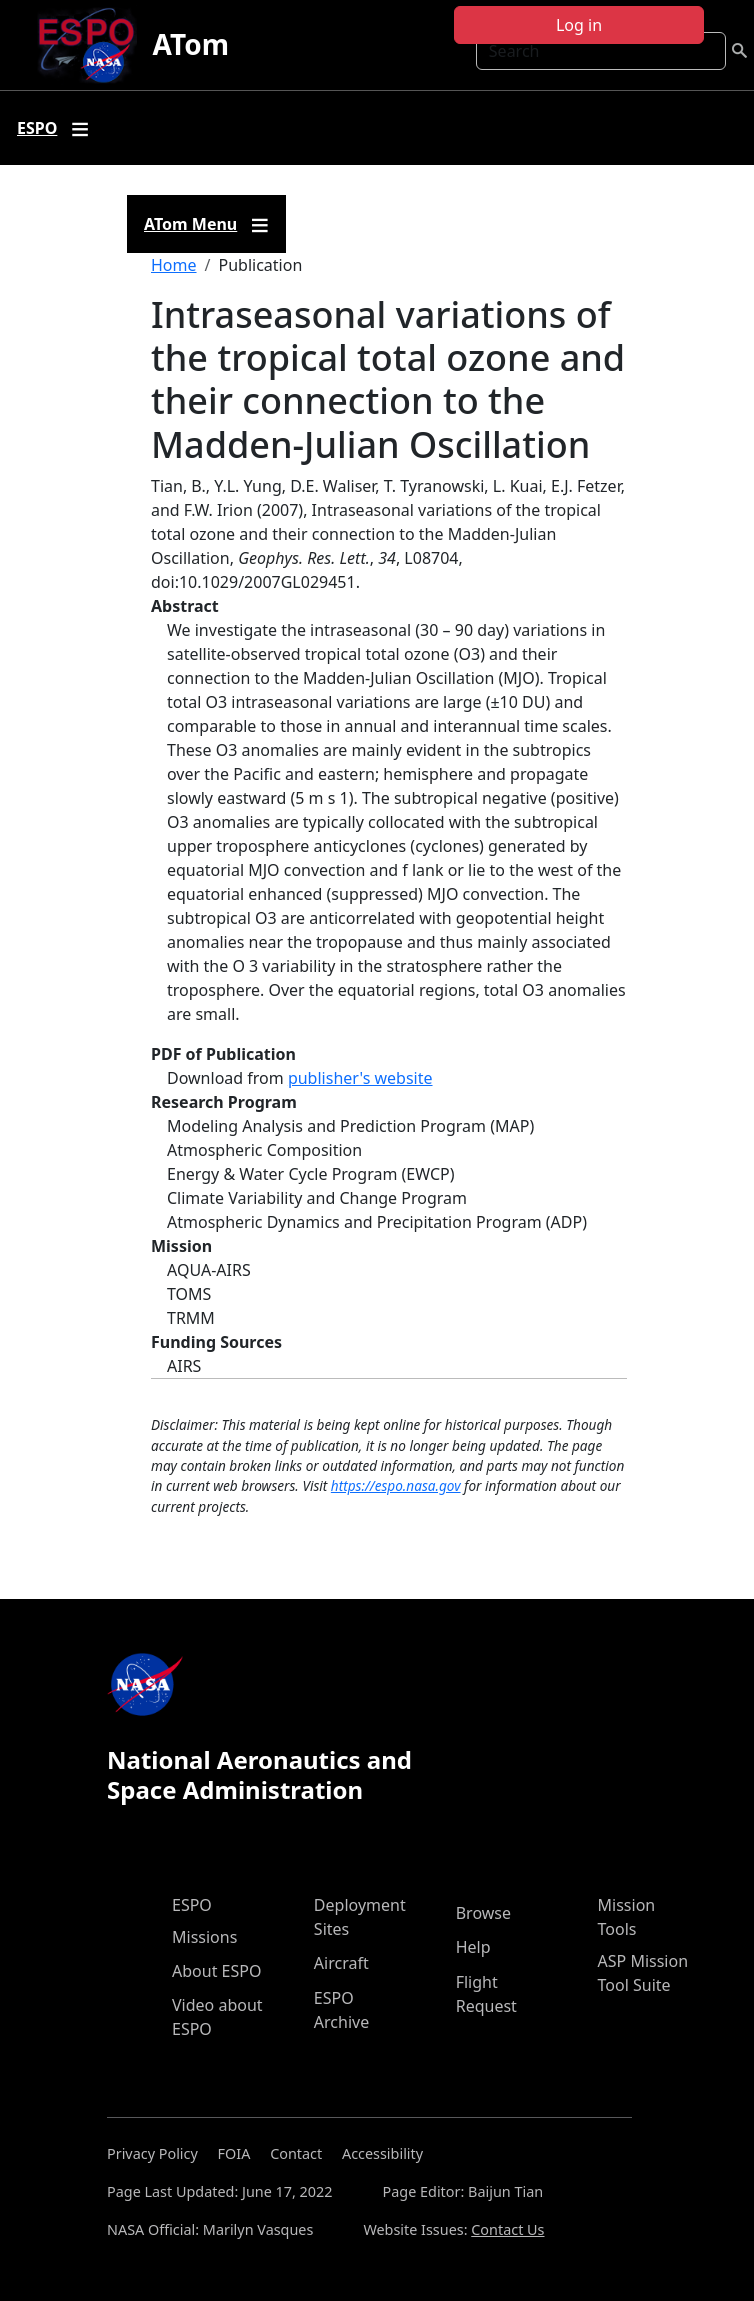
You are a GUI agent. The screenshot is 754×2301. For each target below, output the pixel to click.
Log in (579, 25)
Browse (483, 1913)
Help (473, 1947)
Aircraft (341, 1963)
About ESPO (216, 1971)
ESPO (192, 1905)
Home (174, 265)
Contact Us (507, 2229)
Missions (204, 1937)
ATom (191, 44)
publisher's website (360, 1078)
